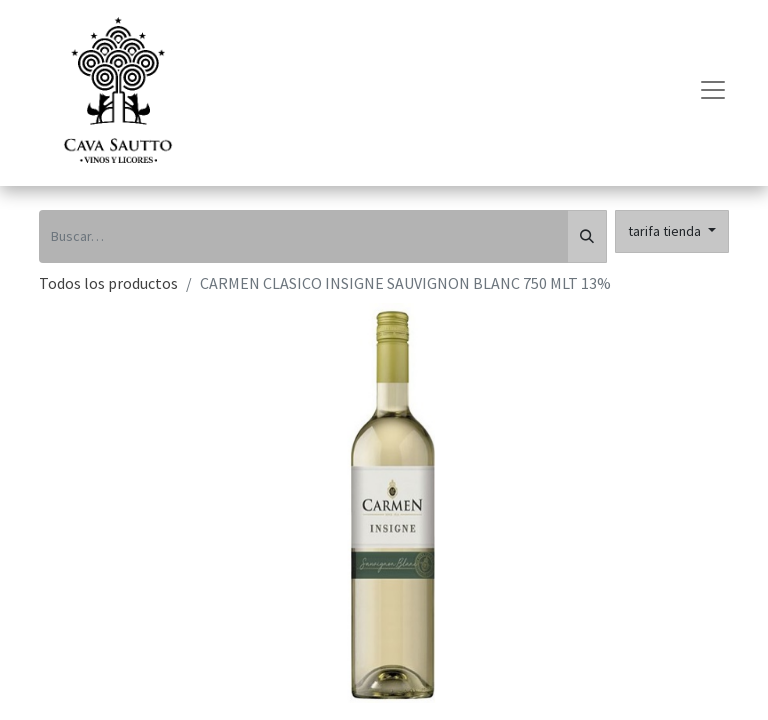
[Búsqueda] (587, 236)
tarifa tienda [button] (666, 231)
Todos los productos (108, 283)
